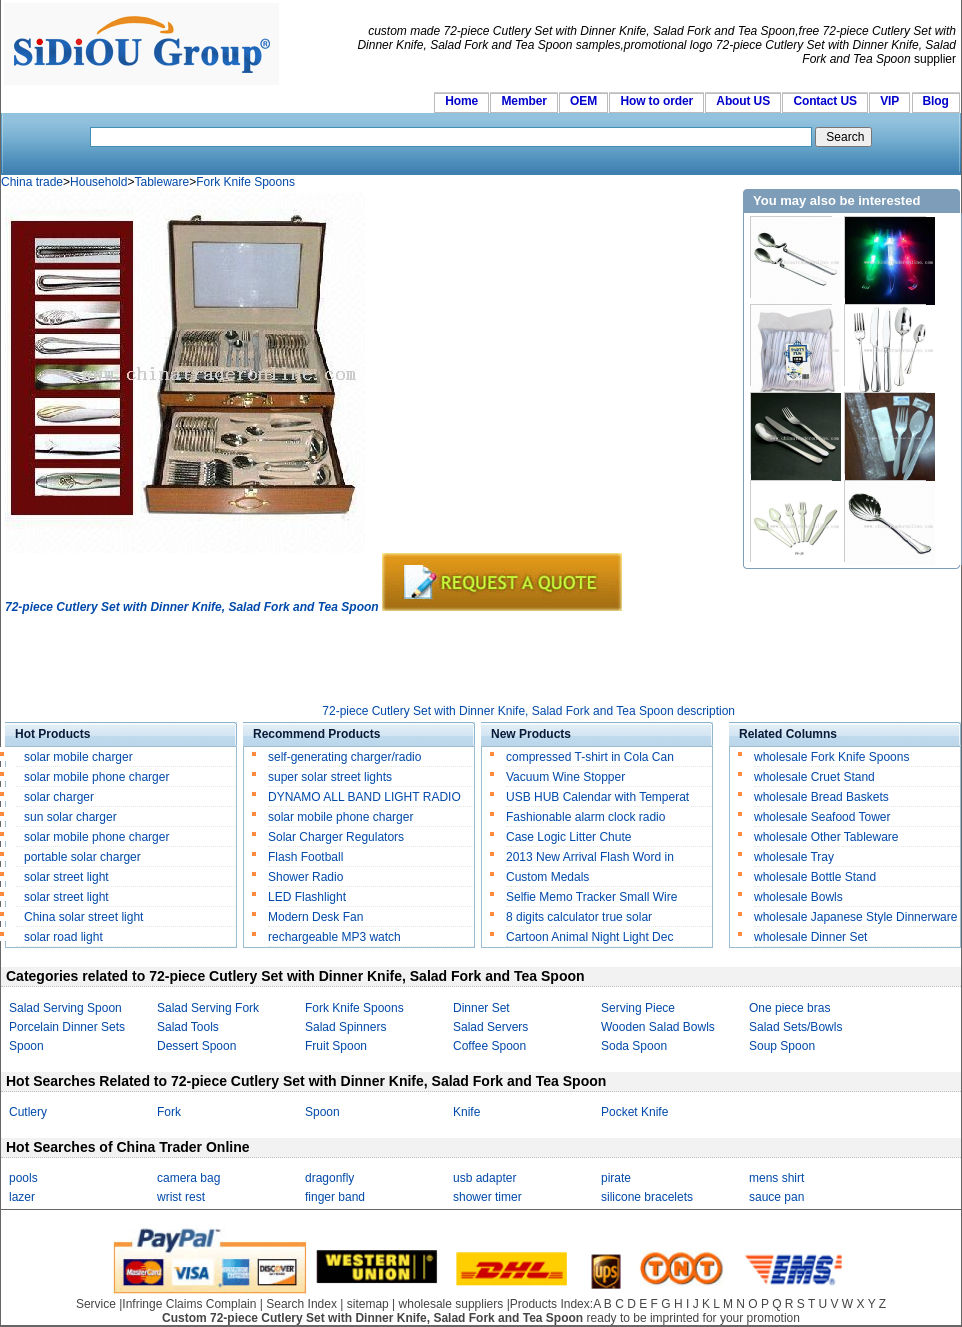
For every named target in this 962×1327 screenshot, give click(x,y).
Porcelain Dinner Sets (67, 1027)
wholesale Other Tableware (826, 837)
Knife (466, 1112)
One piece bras (789, 1008)
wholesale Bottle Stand (815, 877)
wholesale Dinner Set (810, 937)
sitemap (368, 1304)
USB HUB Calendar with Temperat (597, 797)
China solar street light (83, 917)
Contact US (824, 101)
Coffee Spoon (489, 1046)
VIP (889, 101)
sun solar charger (70, 817)
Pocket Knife (634, 1112)
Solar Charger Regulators (336, 837)
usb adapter (484, 1178)
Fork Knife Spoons (245, 182)
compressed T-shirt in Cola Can (590, 757)
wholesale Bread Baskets (821, 797)
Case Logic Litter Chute (568, 837)
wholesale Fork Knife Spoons (831, 757)
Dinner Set (481, 1008)
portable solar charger (84, 857)
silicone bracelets (647, 1197)
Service (96, 1304)
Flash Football (305, 857)
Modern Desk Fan (315, 917)
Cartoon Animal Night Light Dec (589, 937)
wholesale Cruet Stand (814, 777)
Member (523, 101)
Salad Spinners (345, 1027)
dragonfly (329, 1178)
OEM (583, 101)
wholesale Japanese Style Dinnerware (855, 917)
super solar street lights (330, 777)
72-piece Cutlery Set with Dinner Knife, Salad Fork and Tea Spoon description (528, 711)
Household (98, 182)
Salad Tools (188, 1027)
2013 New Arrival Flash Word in (590, 857)
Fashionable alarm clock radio (587, 817)
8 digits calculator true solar (579, 917)
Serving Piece (638, 1008)
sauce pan (776, 1197)
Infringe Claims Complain (189, 1304)
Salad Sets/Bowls (795, 1027)
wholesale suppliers (451, 1304)
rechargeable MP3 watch (334, 937)
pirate (616, 1178)
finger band (335, 1197)
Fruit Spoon (336, 1046)
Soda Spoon (634, 1046)
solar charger (59, 797)
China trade (32, 182)
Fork (169, 1112)
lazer (22, 1197)
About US (743, 101)
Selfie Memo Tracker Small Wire (591, 897)
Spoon (26, 1046)
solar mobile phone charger (96, 777)
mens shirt (776, 1178)
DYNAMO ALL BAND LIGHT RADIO (364, 797)
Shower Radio (305, 877)
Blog (936, 101)
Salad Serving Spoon (65, 1008)
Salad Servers (490, 1027)
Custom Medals (547, 877)
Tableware (161, 182)
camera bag (188, 1178)
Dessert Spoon (196, 1046)
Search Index (301, 1304)
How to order (656, 101)
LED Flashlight (307, 897)
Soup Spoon (782, 1046)
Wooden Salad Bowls (658, 1027)
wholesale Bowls (798, 897)
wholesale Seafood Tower (822, 817)
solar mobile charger (78, 757)
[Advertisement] (369, 659)
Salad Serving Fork (208, 1008)
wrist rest (181, 1197)
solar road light (63, 937)
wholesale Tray (794, 857)
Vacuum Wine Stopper (565, 777)
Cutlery (28, 1112)
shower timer (487, 1197)
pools (23, 1178)
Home (461, 101)
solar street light (66, 877)
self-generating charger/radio (344, 757)
